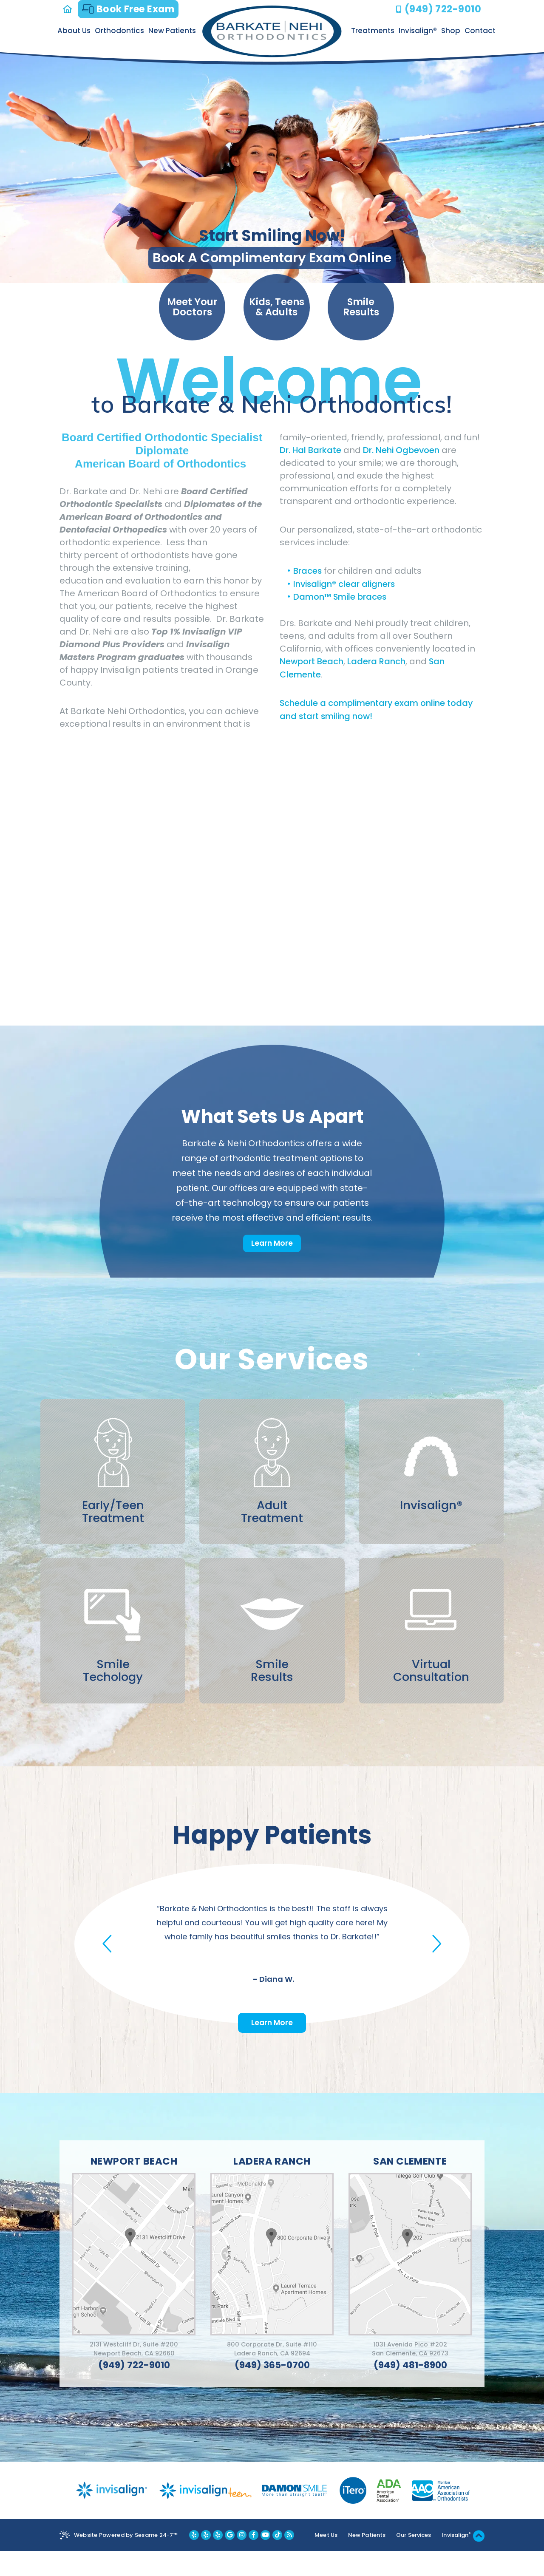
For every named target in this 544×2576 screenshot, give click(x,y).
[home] (69, 9)
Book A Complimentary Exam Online (272, 258)
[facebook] (253, 2560)
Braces (308, 572)
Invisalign (456, 2560)
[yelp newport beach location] (193, 2560)
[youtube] (264, 2560)
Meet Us (325, 2560)
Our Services (414, 2560)
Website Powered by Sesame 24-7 (126, 2560)
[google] (229, 2560)
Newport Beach (312, 662)
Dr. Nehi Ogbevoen (402, 451)
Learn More (272, 1244)
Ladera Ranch (377, 662)
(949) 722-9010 (442, 9)
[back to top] (478, 2561)
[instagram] (241, 2560)
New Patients (366, 2560)
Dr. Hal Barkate (311, 451)
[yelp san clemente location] (217, 2560)
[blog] (288, 2560)
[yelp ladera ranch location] (205, 2560)
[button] (108, 1961)
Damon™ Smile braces (340, 598)
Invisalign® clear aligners (345, 585)
